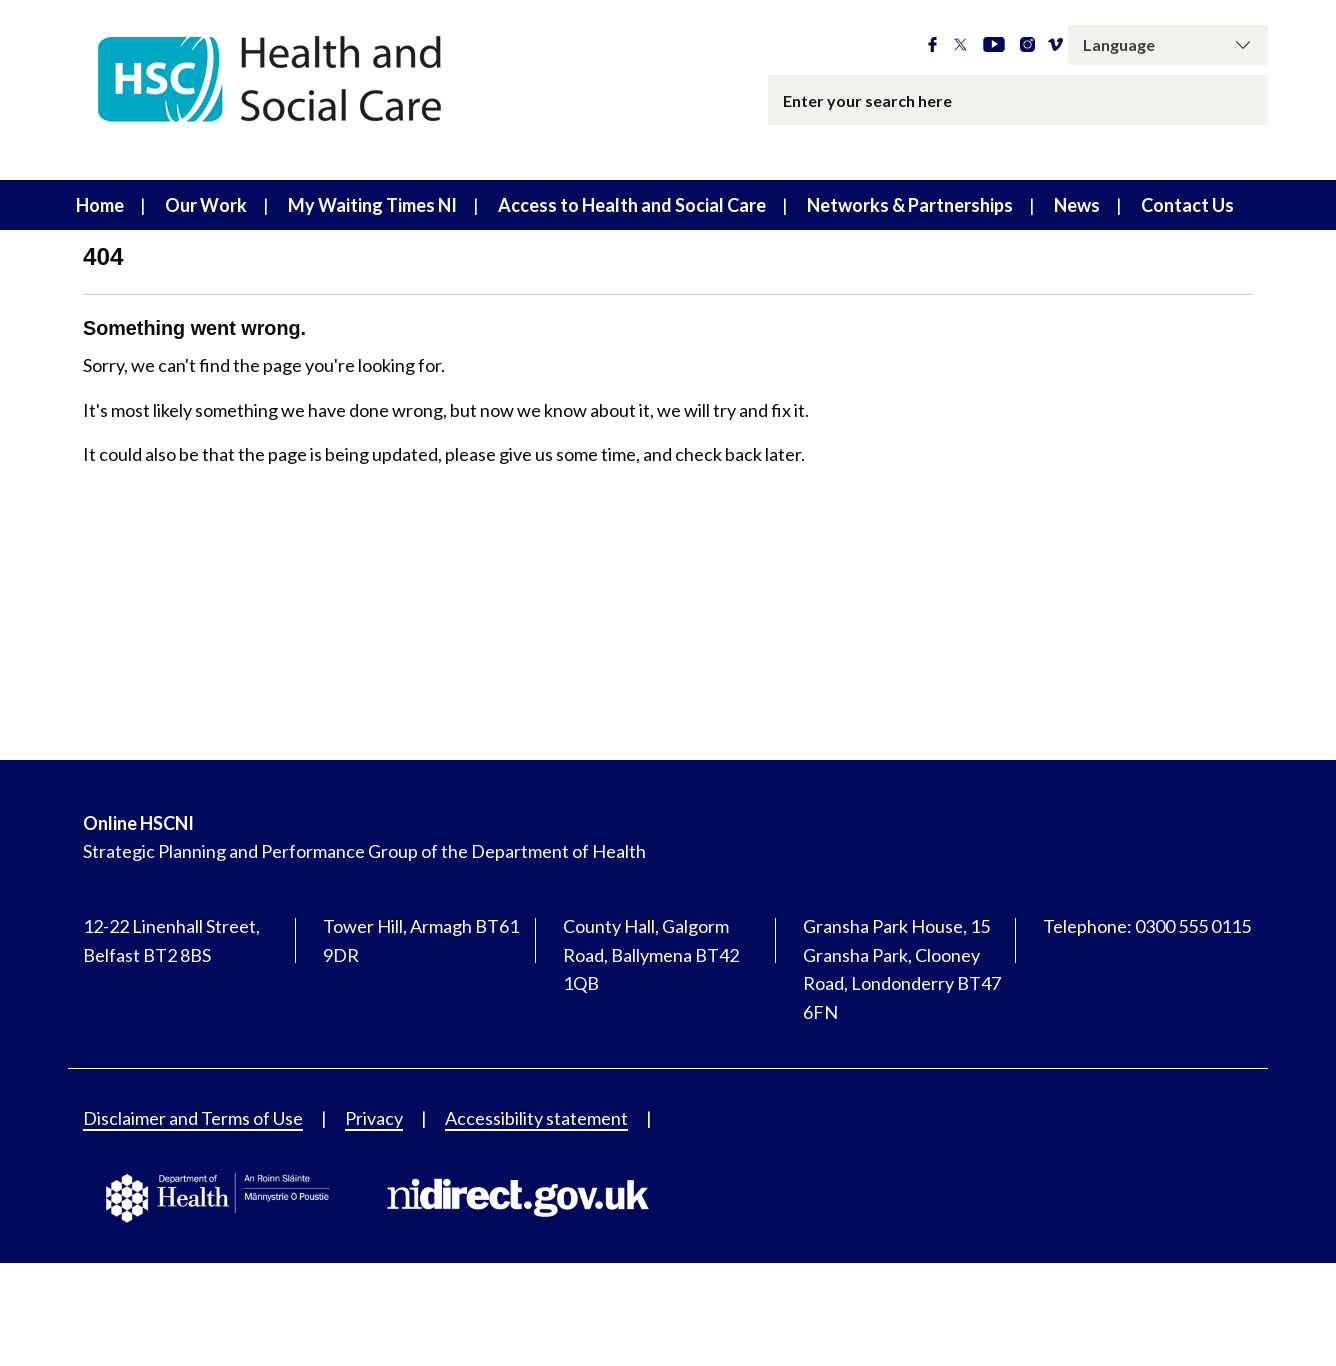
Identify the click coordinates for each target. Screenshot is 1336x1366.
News (1077, 205)
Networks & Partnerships (910, 205)
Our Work (206, 205)
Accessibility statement (536, 1118)
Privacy (374, 1118)
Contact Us (1187, 205)
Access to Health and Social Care (632, 205)
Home (100, 205)
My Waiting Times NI (372, 205)
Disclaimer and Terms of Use (193, 1118)
